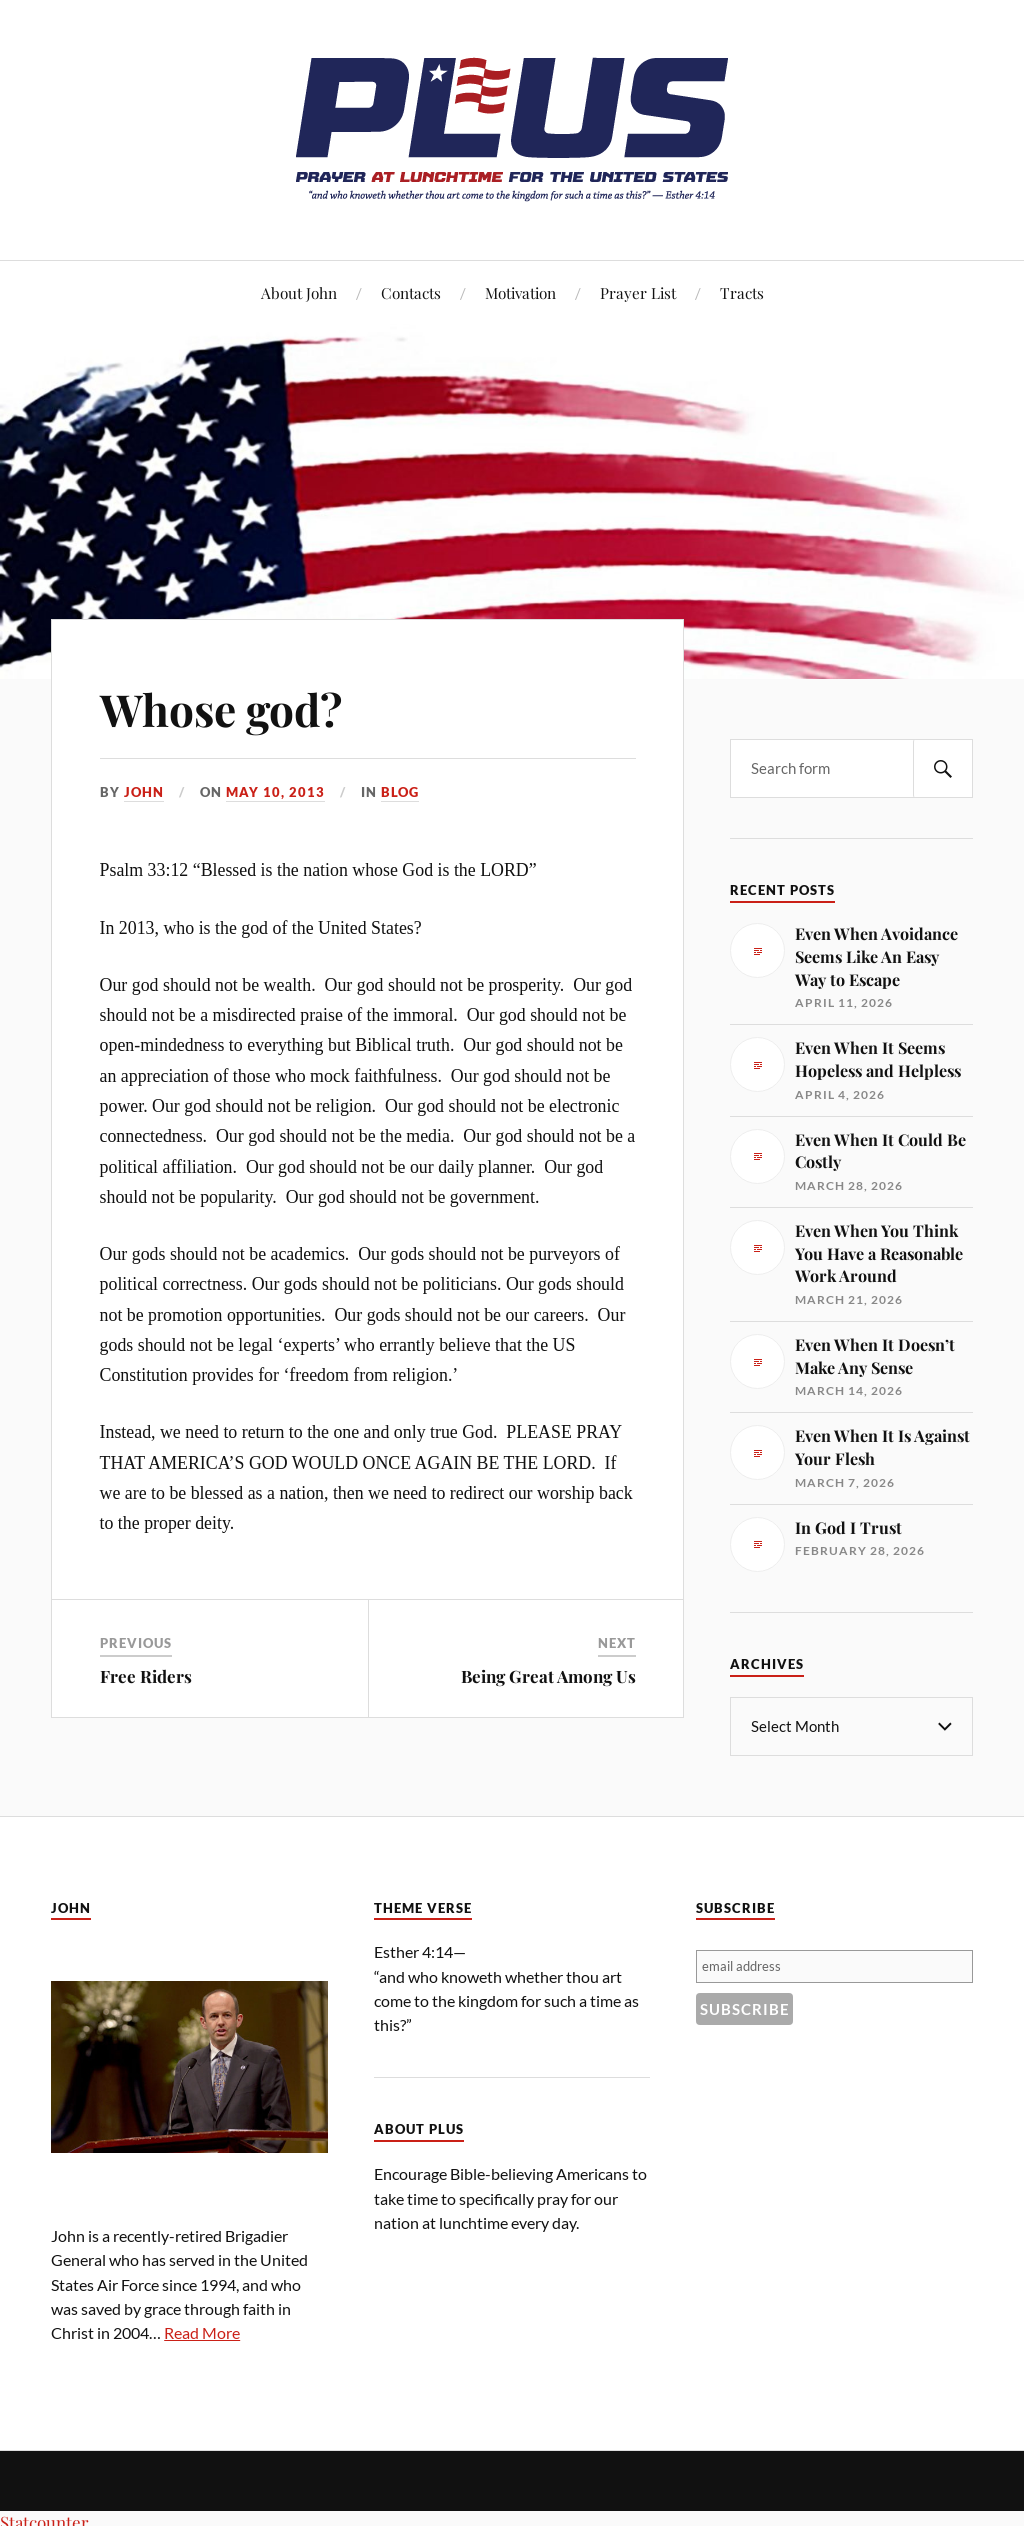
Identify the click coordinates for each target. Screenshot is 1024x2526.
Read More (202, 2331)
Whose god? (221, 708)
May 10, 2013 (275, 792)
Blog (400, 792)
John (144, 792)
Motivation (520, 292)
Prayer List (638, 292)
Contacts (411, 292)
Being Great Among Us (548, 1676)
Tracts (742, 292)
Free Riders (146, 1676)
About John (299, 292)
